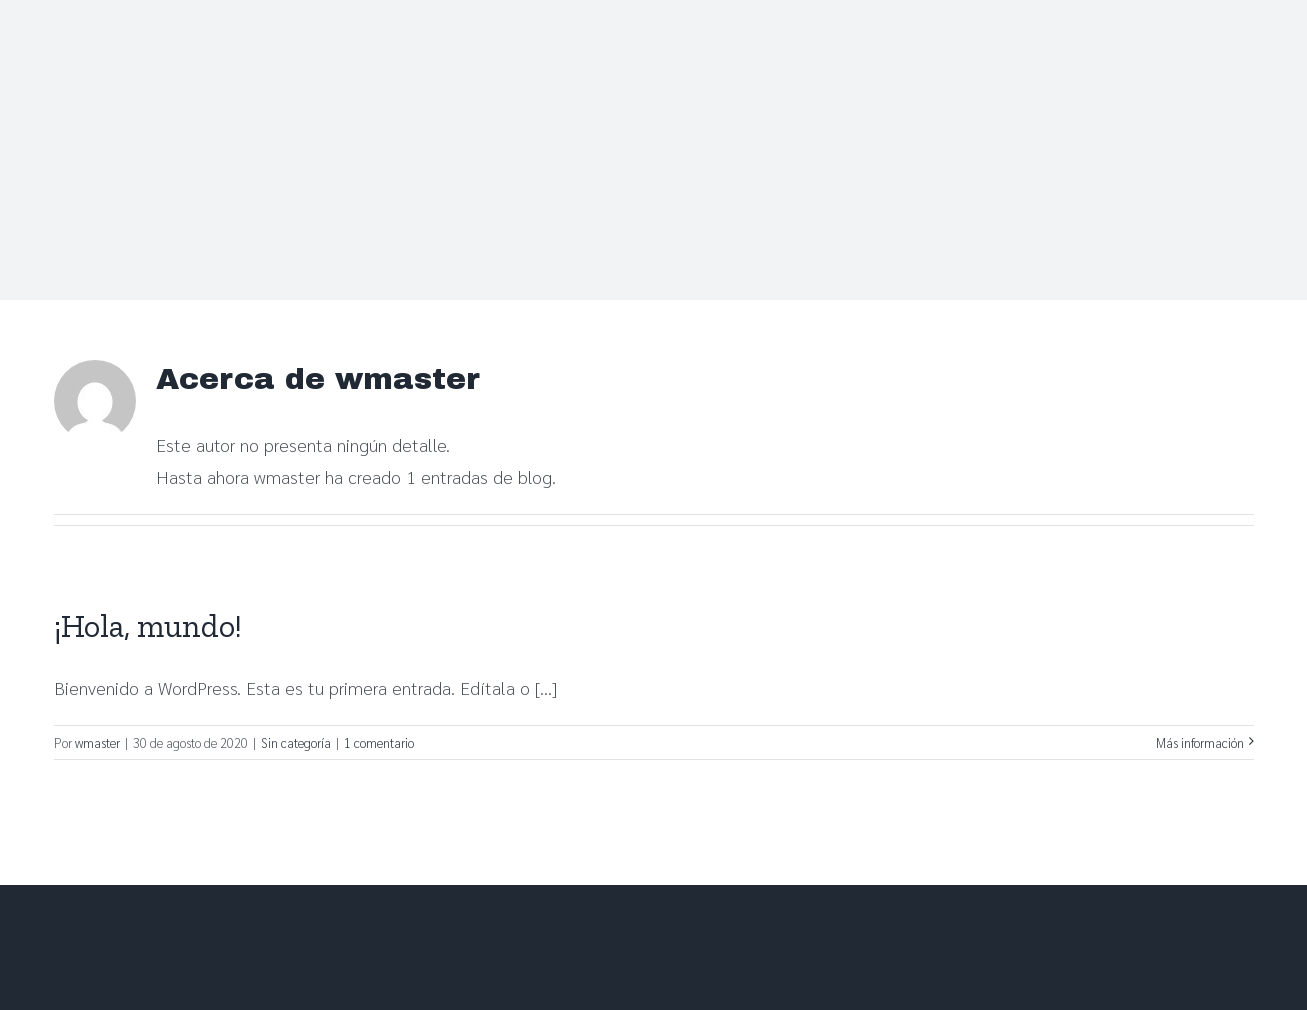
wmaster (97, 742)
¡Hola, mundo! (148, 626)
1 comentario (379, 742)
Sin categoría (296, 742)
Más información (1200, 742)
